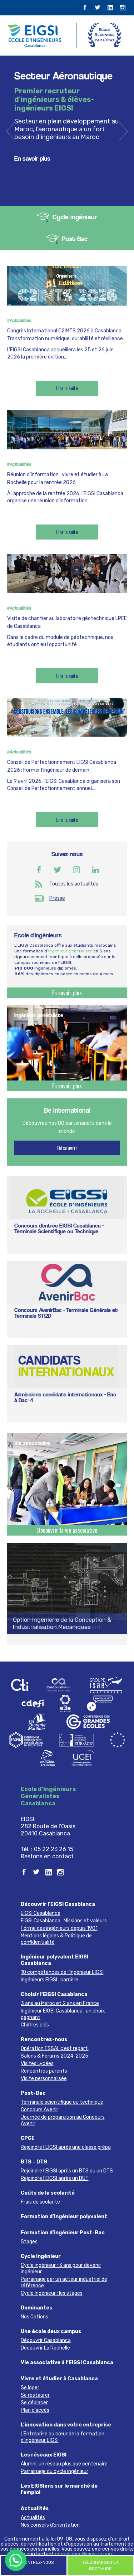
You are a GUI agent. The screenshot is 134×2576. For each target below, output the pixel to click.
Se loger (30, 2388)
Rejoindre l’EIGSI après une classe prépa (66, 2147)
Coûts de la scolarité (48, 2193)
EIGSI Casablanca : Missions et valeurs (64, 1921)
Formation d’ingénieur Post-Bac (63, 2233)
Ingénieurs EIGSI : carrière (49, 1980)
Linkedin (95, 869)
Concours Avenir (39, 2110)
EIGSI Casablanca (40, 1913)
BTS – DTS (34, 2162)
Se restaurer (35, 2395)
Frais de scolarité (40, 2202)
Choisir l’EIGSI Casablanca (54, 1994)
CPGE (28, 2138)
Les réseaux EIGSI (43, 2455)
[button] (15, 2560)
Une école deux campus (51, 2331)
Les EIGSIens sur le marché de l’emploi (59, 2489)
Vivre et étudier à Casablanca (59, 2379)
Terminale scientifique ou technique (62, 2102)
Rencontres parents (44, 2071)
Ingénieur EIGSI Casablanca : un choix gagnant (63, 2014)
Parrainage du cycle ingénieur (54, 2471)
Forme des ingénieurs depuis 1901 (59, 1928)
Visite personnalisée (44, 2078)
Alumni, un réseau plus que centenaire (64, 2464)
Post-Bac (75, 239)
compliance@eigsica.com (84, 2554)
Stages (29, 2242)
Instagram (76, 869)
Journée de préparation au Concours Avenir (63, 2120)
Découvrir (67, 1148)
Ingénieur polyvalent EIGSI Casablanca (54, 1960)
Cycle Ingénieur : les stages (52, 2293)
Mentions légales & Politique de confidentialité (56, 1939)
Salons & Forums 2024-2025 (54, 2056)
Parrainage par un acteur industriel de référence (64, 2282)
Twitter (57, 869)
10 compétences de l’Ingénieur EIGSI (62, 1972)
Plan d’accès (35, 2410)
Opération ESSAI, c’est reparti (55, 2048)
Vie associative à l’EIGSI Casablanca (67, 2363)
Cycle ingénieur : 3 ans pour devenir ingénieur (61, 2268)
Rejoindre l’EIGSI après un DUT (55, 2178)
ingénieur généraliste (70, 950)
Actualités (35, 2509)
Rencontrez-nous (44, 2039)
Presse (57, 898)
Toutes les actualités (73, 884)
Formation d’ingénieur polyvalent (64, 2217)
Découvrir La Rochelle (45, 2348)
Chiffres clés (35, 2025)
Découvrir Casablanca (46, 2340)
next (123, 131)
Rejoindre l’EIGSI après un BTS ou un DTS (67, 2171)
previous (10, 131)
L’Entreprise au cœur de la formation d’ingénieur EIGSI (62, 2437)
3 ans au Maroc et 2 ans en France (60, 2003)
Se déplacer (34, 2403)
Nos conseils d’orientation (50, 2525)
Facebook (38, 869)
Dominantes (36, 2308)
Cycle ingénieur (75, 217)
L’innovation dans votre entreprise (66, 2425)
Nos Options (34, 2317)
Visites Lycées (37, 2063)
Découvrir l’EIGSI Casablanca (58, 1904)
